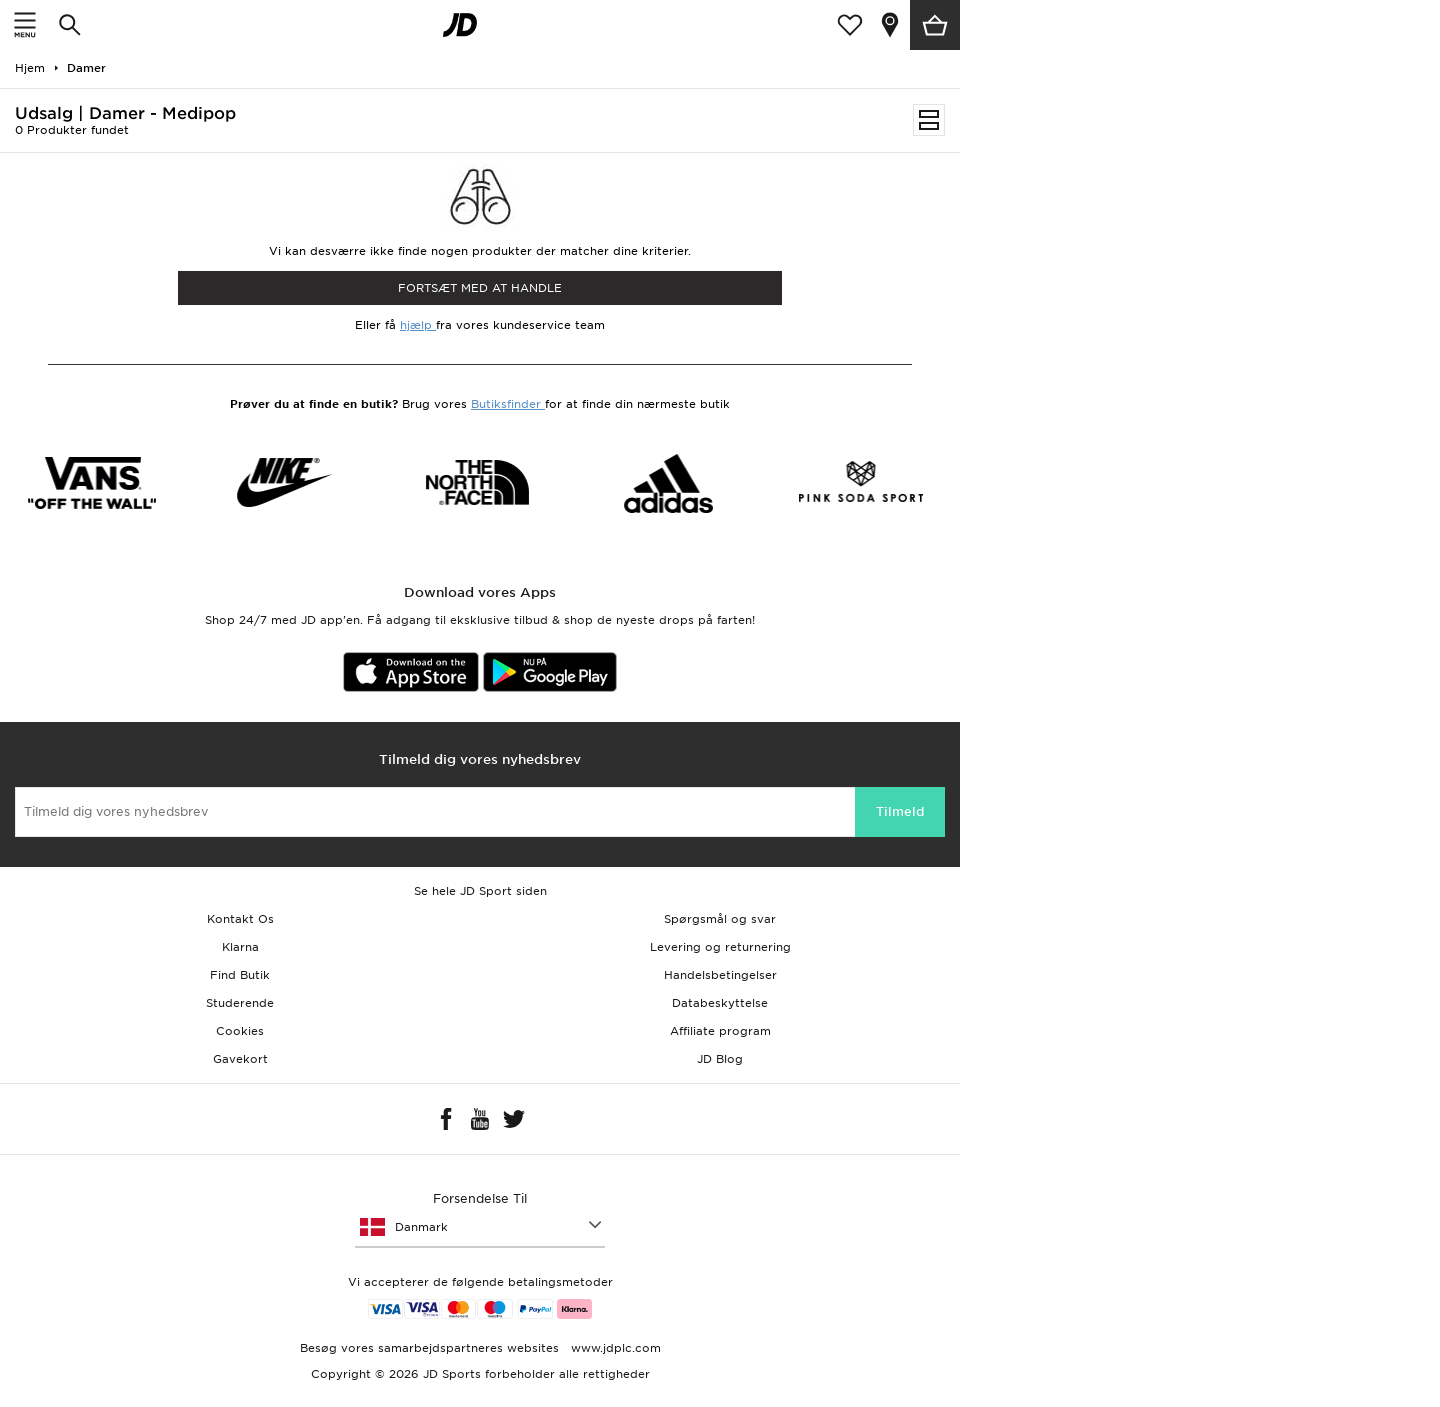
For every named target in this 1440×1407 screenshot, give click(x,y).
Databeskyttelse (720, 1003)
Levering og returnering (720, 947)
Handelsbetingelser (720, 975)
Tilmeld (900, 811)
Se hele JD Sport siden (480, 891)
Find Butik (240, 975)
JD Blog (720, 1059)
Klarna (240, 947)
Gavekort (240, 1059)
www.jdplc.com (614, 1348)
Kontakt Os (240, 919)
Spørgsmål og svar (720, 919)
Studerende (240, 1003)
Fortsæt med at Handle (480, 288)
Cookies (240, 1031)
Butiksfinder (508, 404)
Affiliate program (720, 1031)
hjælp (418, 325)
